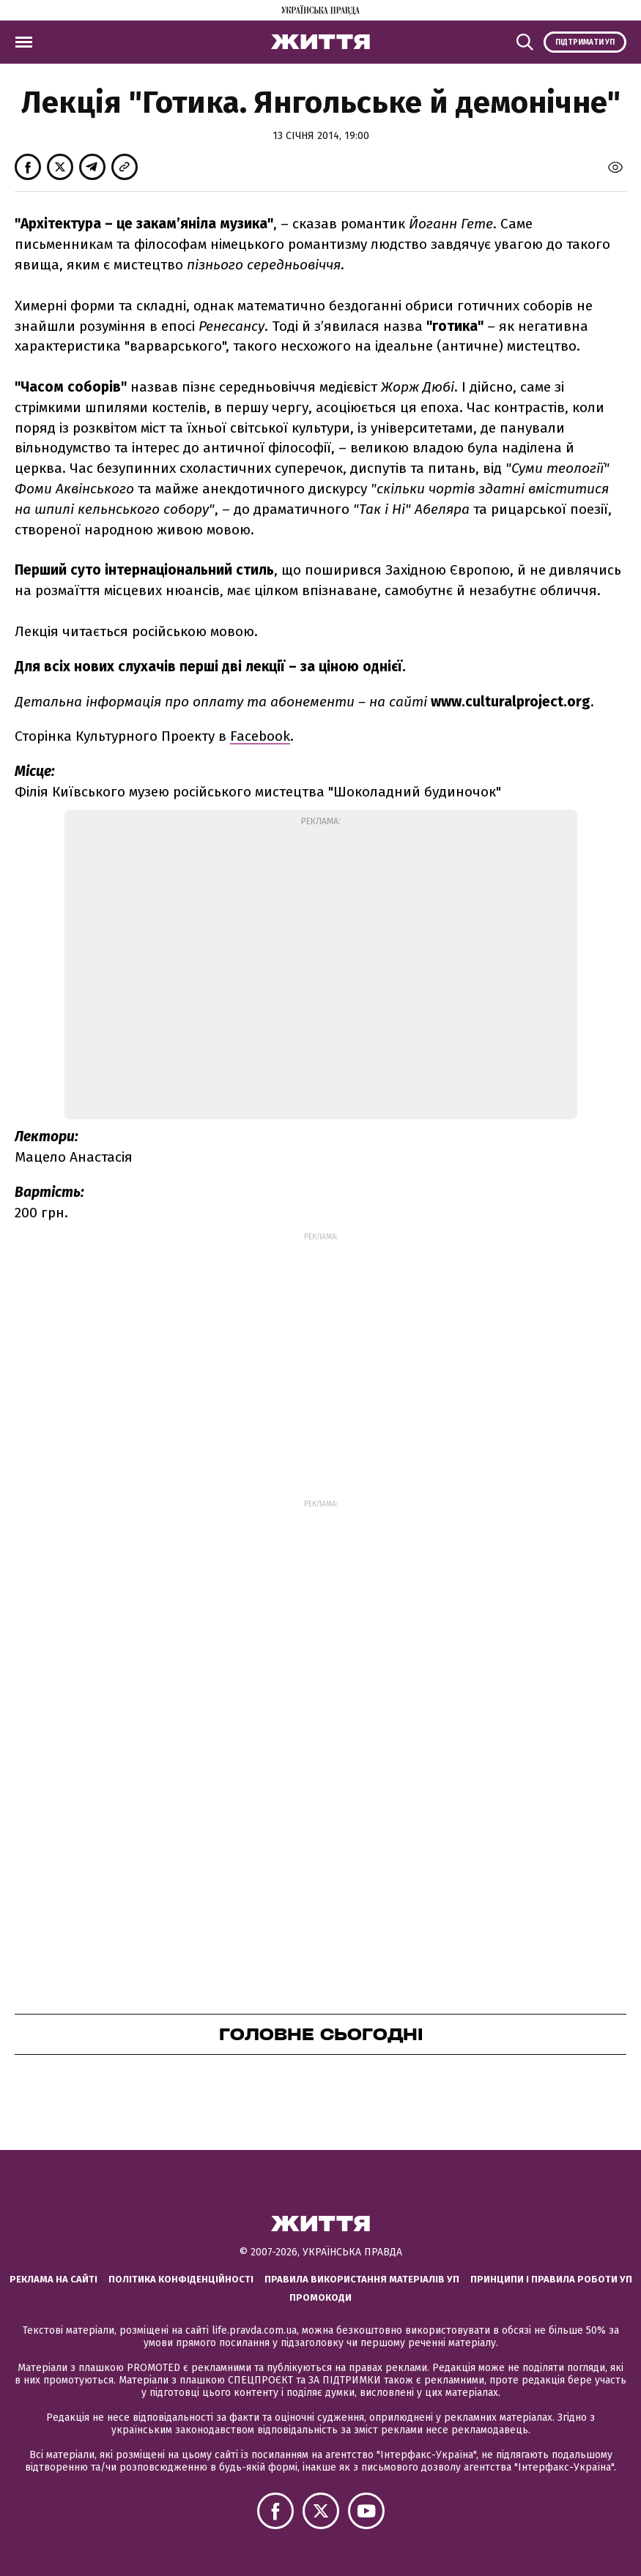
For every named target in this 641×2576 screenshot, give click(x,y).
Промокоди (320, 2297)
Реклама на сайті (53, 2279)
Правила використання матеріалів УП (361, 2279)
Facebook (260, 736)
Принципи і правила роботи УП (551, 2279)
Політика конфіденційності (180, 2279)
